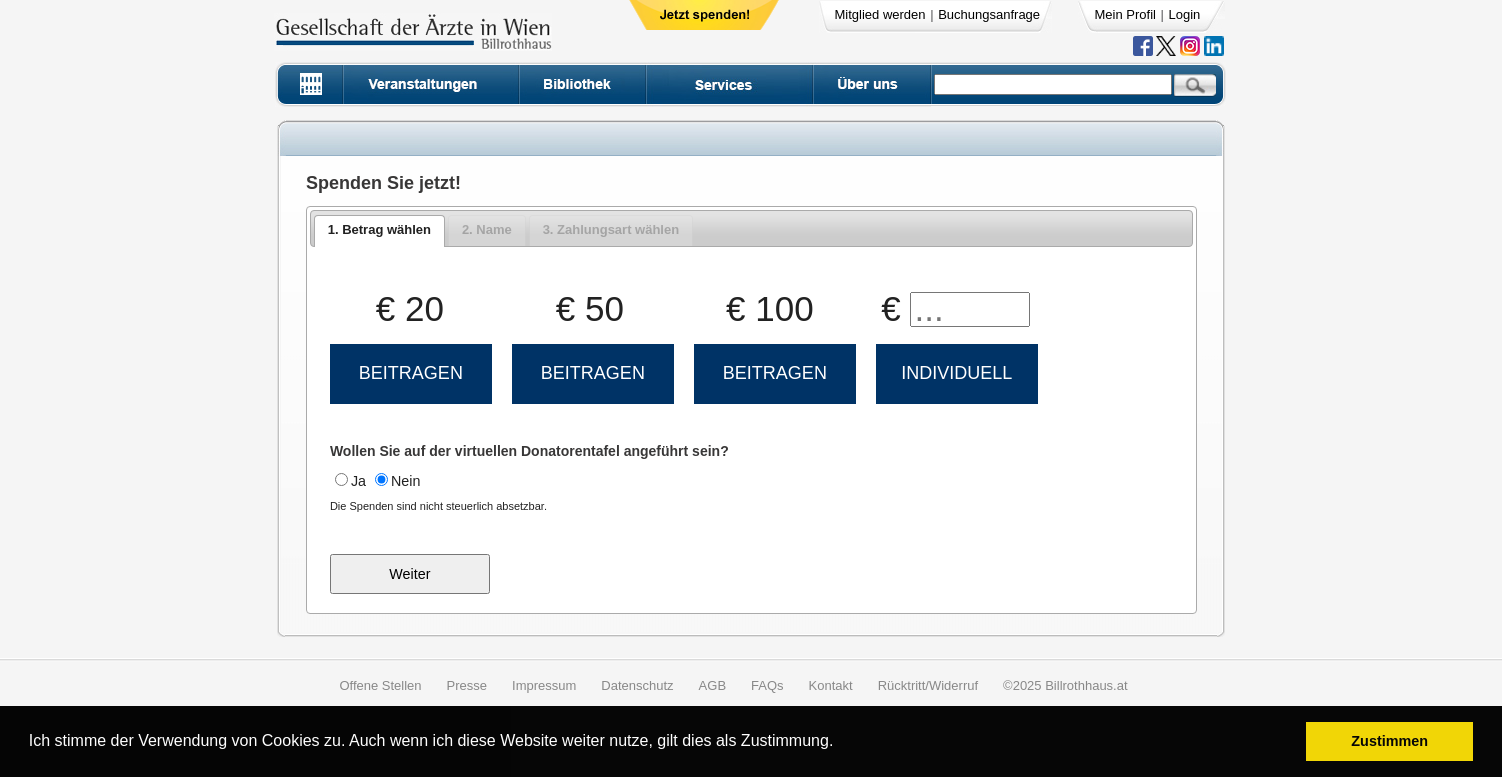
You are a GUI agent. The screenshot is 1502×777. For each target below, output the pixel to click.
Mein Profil (1125, 14)
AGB (712, 685)
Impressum (544, 685)
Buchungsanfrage (989, 14)
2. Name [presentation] (487, 229)
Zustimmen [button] (1389, 741)
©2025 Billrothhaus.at (1065, 685)
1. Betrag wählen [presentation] (379, 229)
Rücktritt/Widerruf (928, 685)
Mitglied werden (880, 14)
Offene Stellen (380, 685)
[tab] (379, 231)
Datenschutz (637, 685)
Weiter (409, 574)
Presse (467, 685)
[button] (840, 743)
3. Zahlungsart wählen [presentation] (611, 229)
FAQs (767, 685)
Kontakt (831, 685)
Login (1185, 14)
